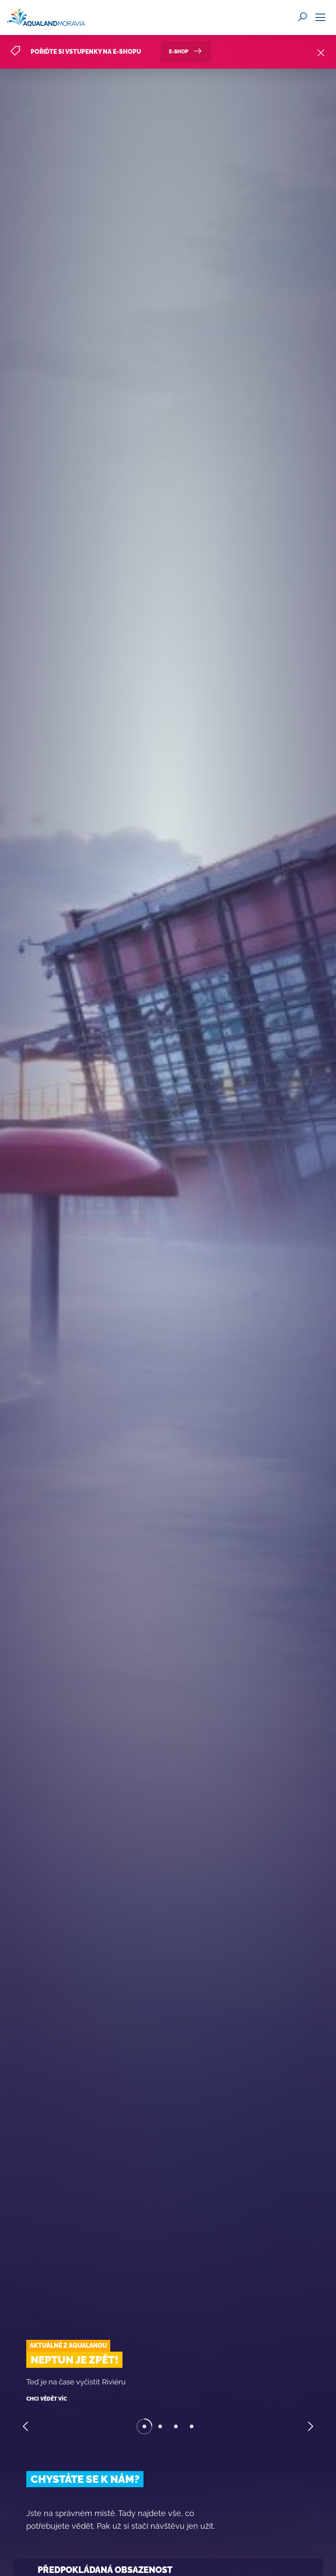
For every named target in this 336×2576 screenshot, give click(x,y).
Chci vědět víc (46, 2399)
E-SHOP (186, 50)
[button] (26, 2426)
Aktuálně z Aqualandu (68, 2345)
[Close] (321, 51)
